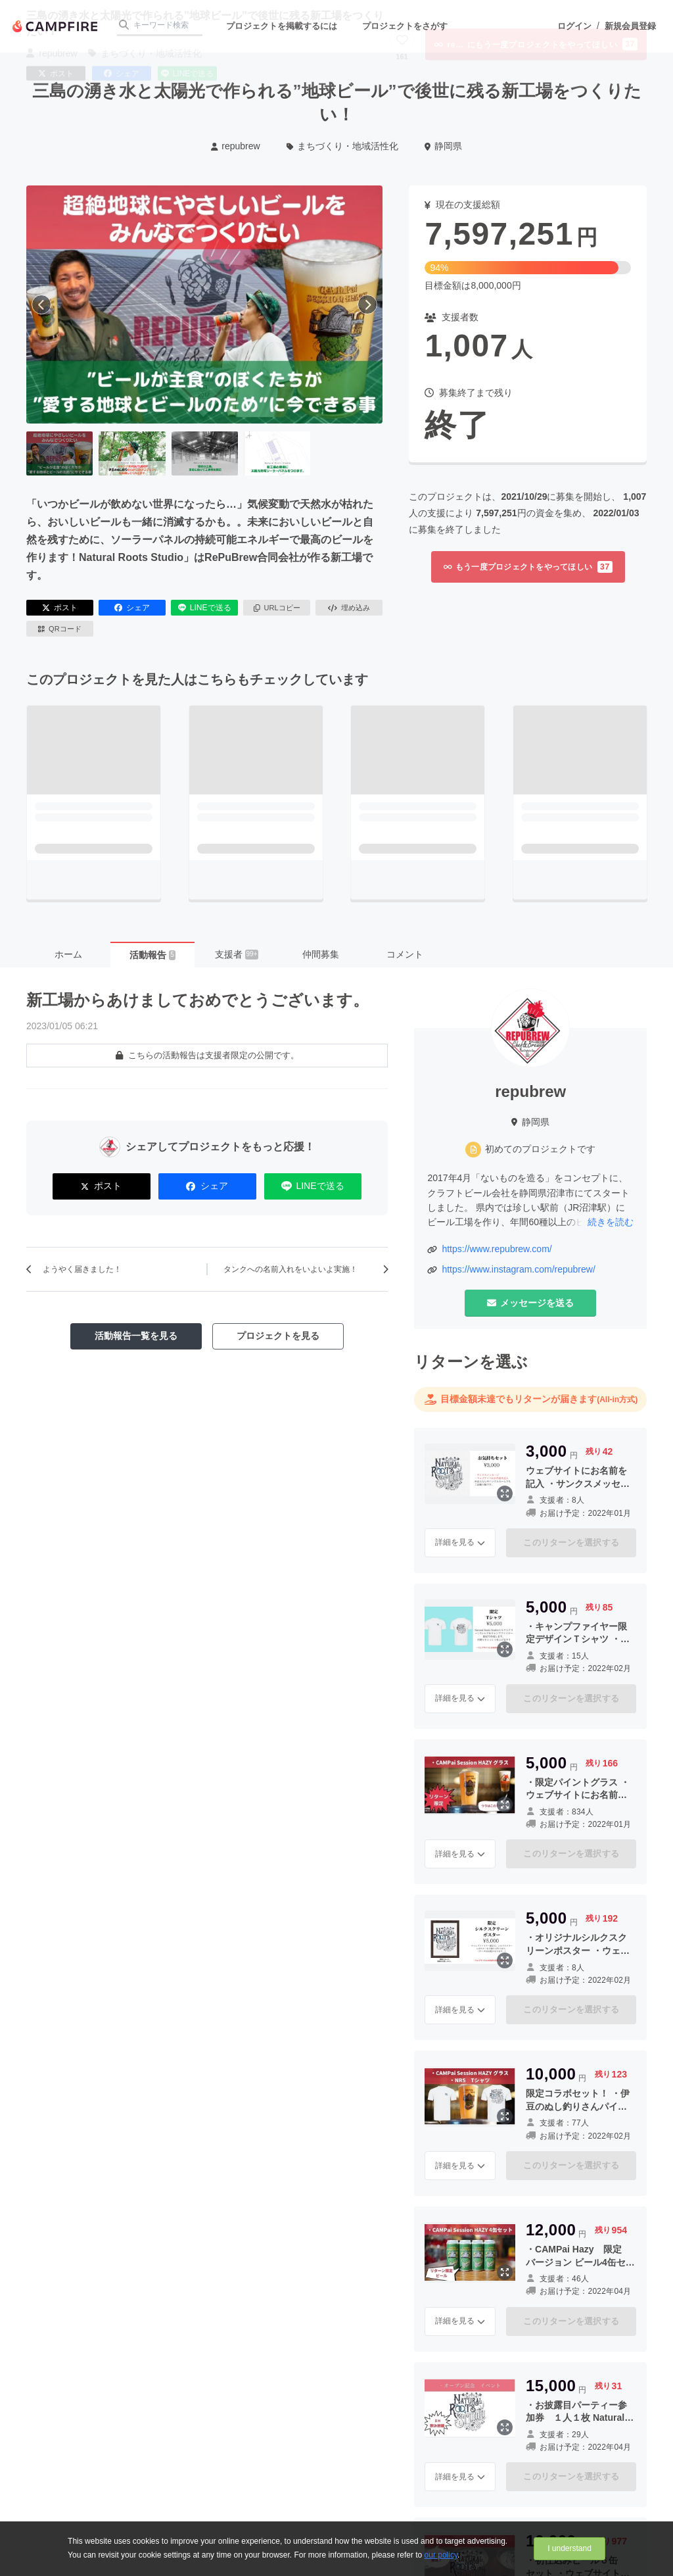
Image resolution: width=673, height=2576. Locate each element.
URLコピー (277, 608)
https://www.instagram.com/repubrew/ (518, 1269)
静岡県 (443, 146)
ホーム (68, 954)
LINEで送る (204, 607)
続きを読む (611, 1222)
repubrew (235, 146)
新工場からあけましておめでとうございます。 (197, 1000)
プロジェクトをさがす (405, 26)
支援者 (237, 954)
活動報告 (152, 955)
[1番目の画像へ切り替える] (59, 453)
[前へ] (41, 304)
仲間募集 (320, 954)
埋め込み (349, 608)
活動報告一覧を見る (136, 1335)
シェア (132, 607)
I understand (569, 2548)
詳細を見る (460, 1542)
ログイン (574, 26)
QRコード (59, 629)
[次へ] (367, 304)
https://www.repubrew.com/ (496, 1249)
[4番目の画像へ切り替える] (277, 453)
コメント (404, 954)
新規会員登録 (630, 26)
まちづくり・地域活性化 (343, 146)
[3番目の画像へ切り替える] (205, 453)
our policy (441, 2555)
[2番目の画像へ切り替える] (132, 453)
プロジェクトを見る (278, 1335)
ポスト (60, 607)
